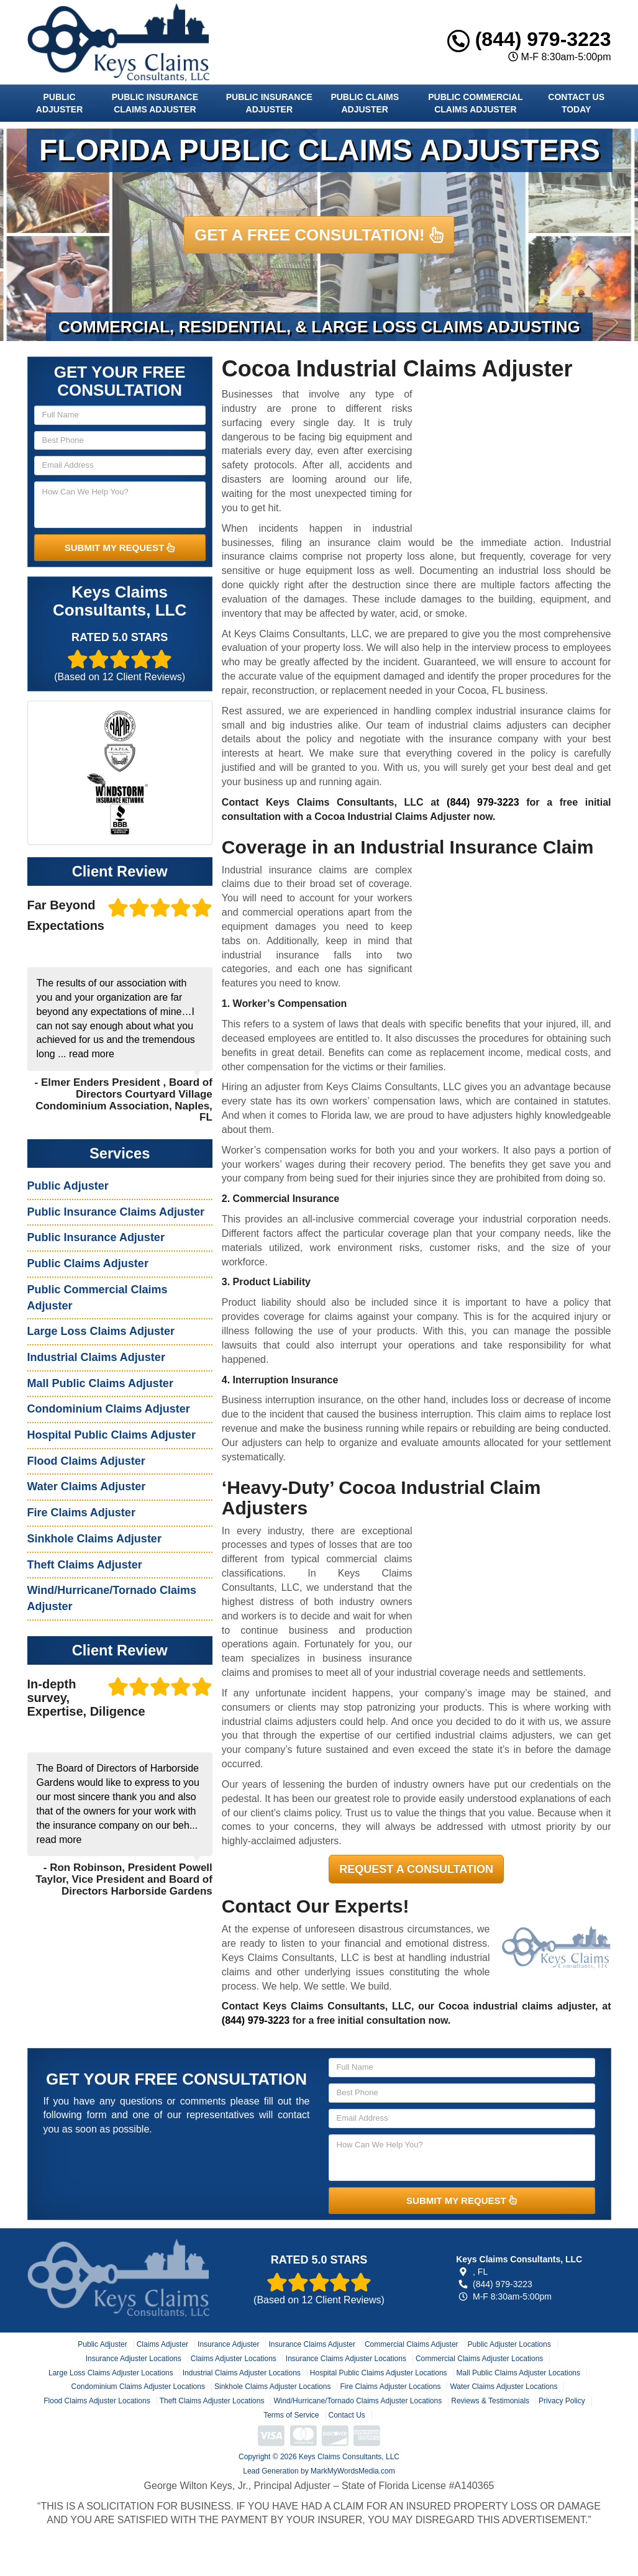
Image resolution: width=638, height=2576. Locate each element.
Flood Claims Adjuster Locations (96, 2400)
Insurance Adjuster (228, 2344)
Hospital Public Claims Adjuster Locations (378, 2373)
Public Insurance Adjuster (269, 103)
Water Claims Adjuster (86, 1486)
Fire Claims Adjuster (81, 1512)
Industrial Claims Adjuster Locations (242, 2373)
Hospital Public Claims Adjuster (111, 1435)
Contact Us (347, 2415)
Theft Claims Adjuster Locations (212, 2400)
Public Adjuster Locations (509, 2344)
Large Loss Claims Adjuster (101, 1331)
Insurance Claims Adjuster (311, 2344)
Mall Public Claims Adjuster (100, 1383)
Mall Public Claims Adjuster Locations (518, 2373)
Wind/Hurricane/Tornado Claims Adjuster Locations (357, 2400)
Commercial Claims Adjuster (411, 2344)
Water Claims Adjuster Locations (503, 2386)
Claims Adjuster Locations (233, 2358)
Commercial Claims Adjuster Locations (479, 2358)
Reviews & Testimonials (490, 2400)
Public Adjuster (59, 103)
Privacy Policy (562, 2400)
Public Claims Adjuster (364, 103)
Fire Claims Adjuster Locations (390, 2386)
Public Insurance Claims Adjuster (155, 103)
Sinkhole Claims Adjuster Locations (272, 2386)
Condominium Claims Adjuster (108, 1409)
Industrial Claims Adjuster (96, 1357)
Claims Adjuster (162, 2344)
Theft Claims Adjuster (84, 1565)
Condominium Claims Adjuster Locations (138, 2386)
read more (91, 1054)
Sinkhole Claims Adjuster (94, 1538)
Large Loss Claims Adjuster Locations (110, 2373)
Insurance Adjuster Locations (133, 2358)
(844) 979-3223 (529, 39)
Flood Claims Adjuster (86, 1461)
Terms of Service (291, 2415)
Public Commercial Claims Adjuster (475, 103)
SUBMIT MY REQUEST (120, 547)
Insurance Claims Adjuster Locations (346, 2358)
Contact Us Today (576, 103)
